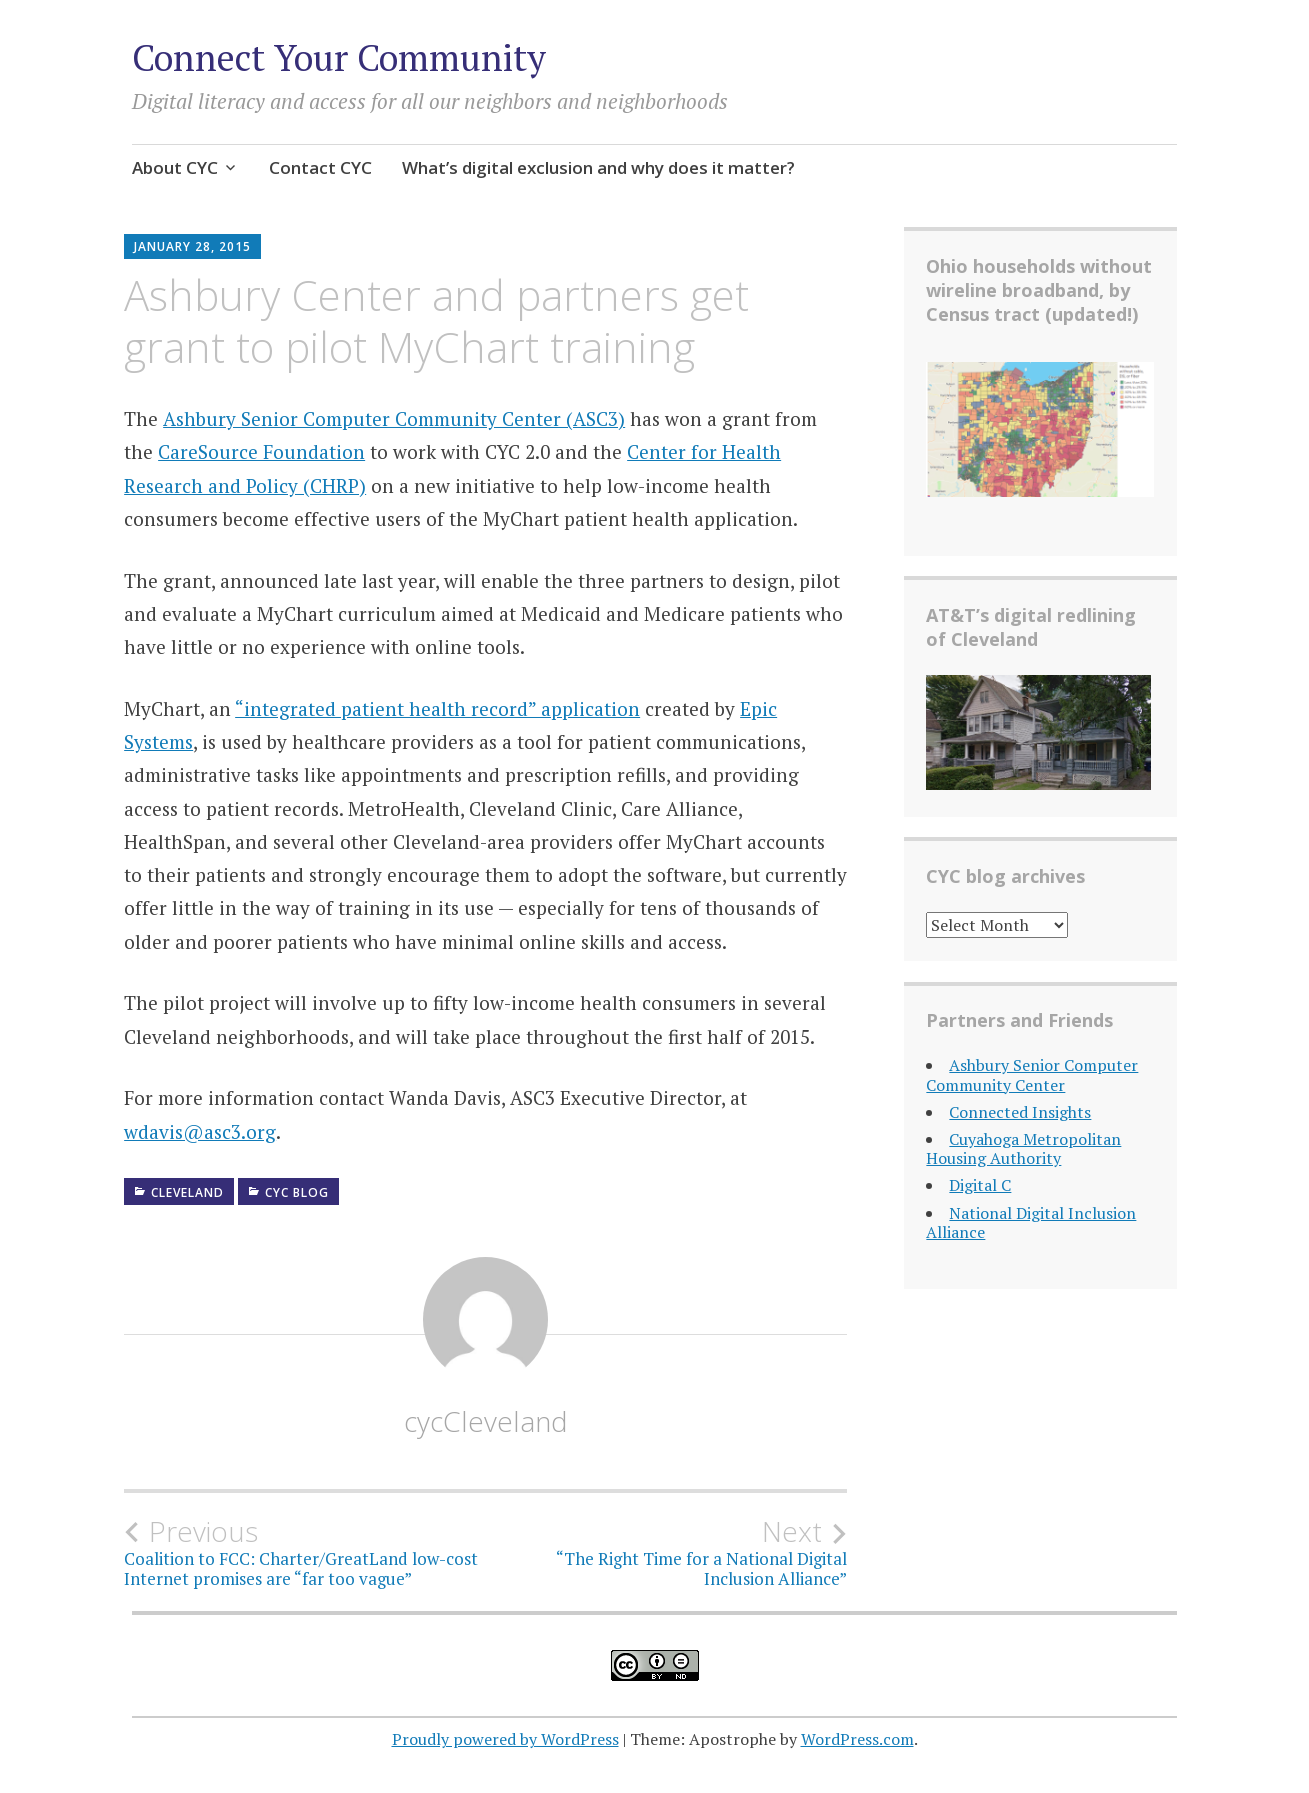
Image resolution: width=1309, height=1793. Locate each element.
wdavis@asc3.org (200, 1131)
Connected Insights (1020, 1112)
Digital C (980, 1185)
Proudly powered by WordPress (505, 1739)
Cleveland (187, 1192)
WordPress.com (857, 1739)
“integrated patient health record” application (437, 708)
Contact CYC (320, 167)
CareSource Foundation (261, 451)
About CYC (175, 167)
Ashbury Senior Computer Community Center (1032, 1074)
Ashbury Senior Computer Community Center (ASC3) (394, 418)
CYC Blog (297, 1192)
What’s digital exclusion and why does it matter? (598, 167)
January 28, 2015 (192, 246)
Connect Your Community (339, 57)
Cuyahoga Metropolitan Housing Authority (1023, 1148)
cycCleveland (486, 1421)
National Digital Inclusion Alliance (1031, 1222)
